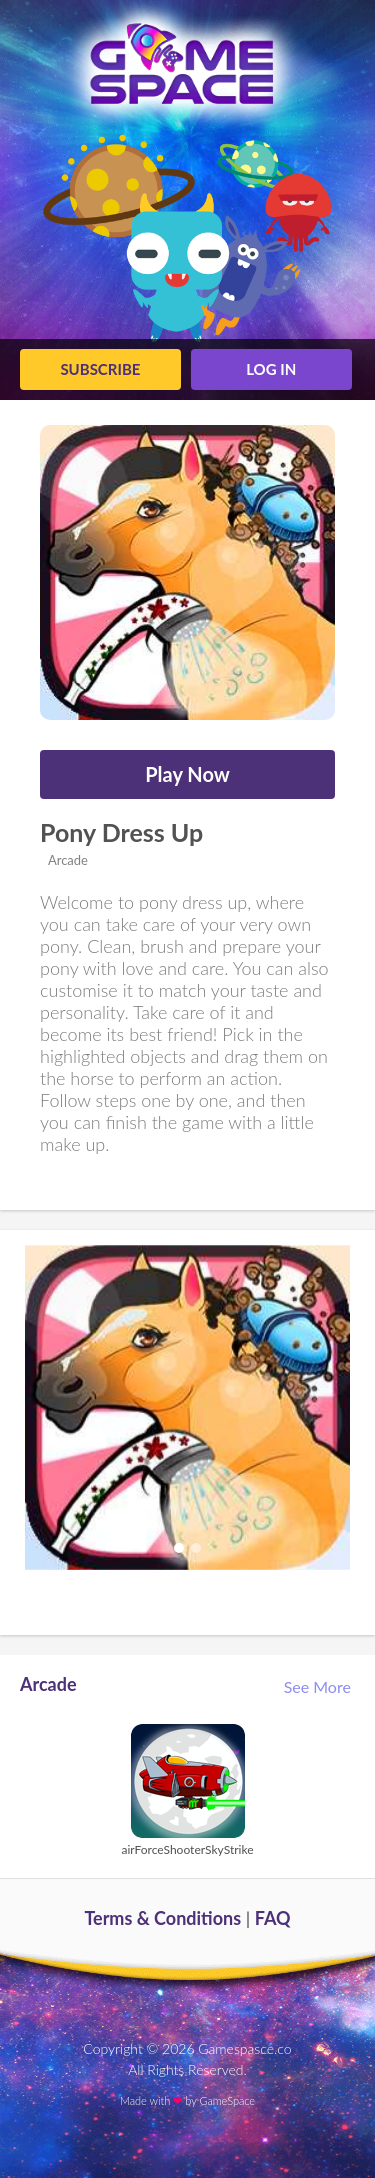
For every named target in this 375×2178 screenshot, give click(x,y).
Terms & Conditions (162, 1918)
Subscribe (100, 369)
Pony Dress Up (121, 832)
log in (271, 369)
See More (319, 1686)
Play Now (187, 774)
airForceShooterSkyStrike (187, 1849)
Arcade (66, 860)
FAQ (273, 1918)
